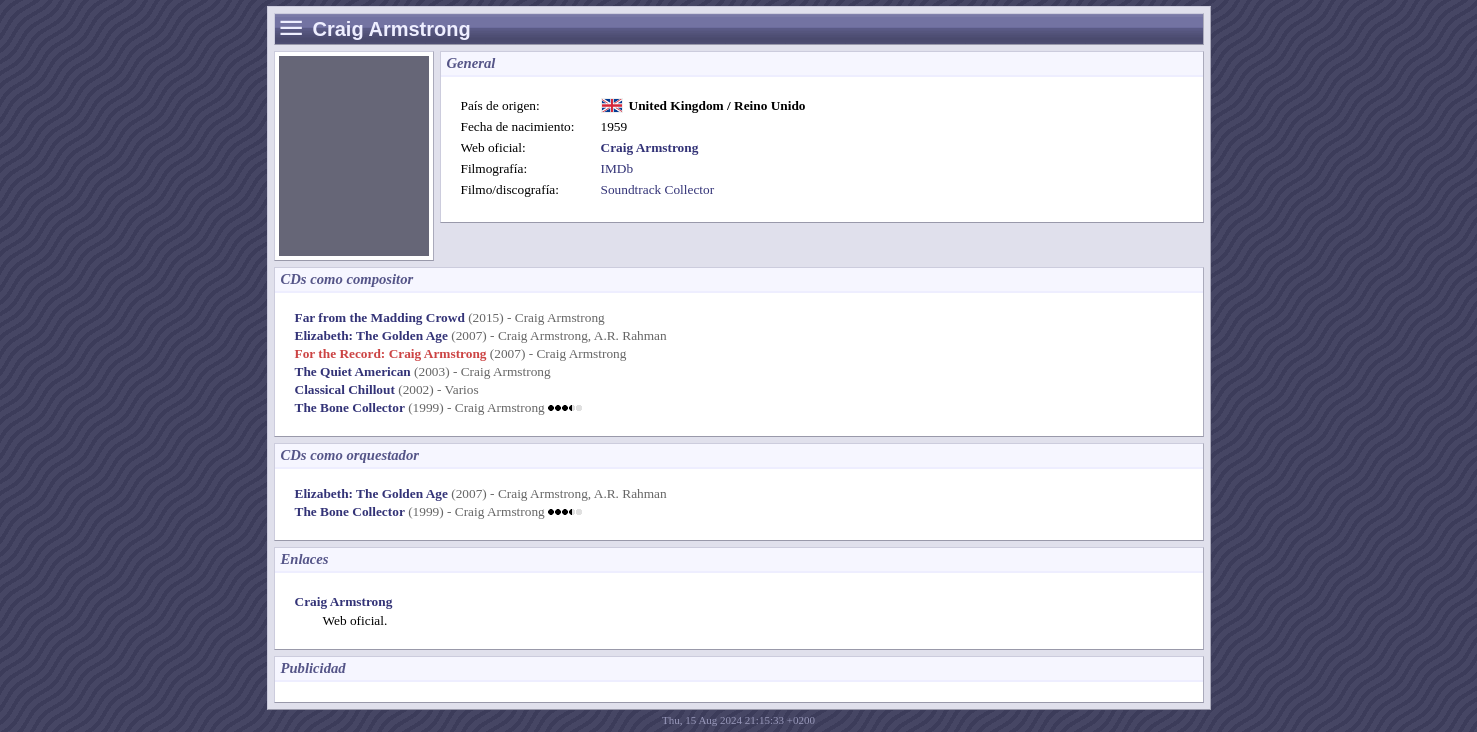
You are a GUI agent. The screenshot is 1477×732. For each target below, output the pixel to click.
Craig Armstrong (344, 601)
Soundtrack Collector (658, 189)
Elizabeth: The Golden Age (371, 335)
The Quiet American (353, 371)
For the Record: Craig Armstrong (391, 353)
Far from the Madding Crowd (380, 317)
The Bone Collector (350, 407)
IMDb (617, 168)
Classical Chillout (345, 389)
